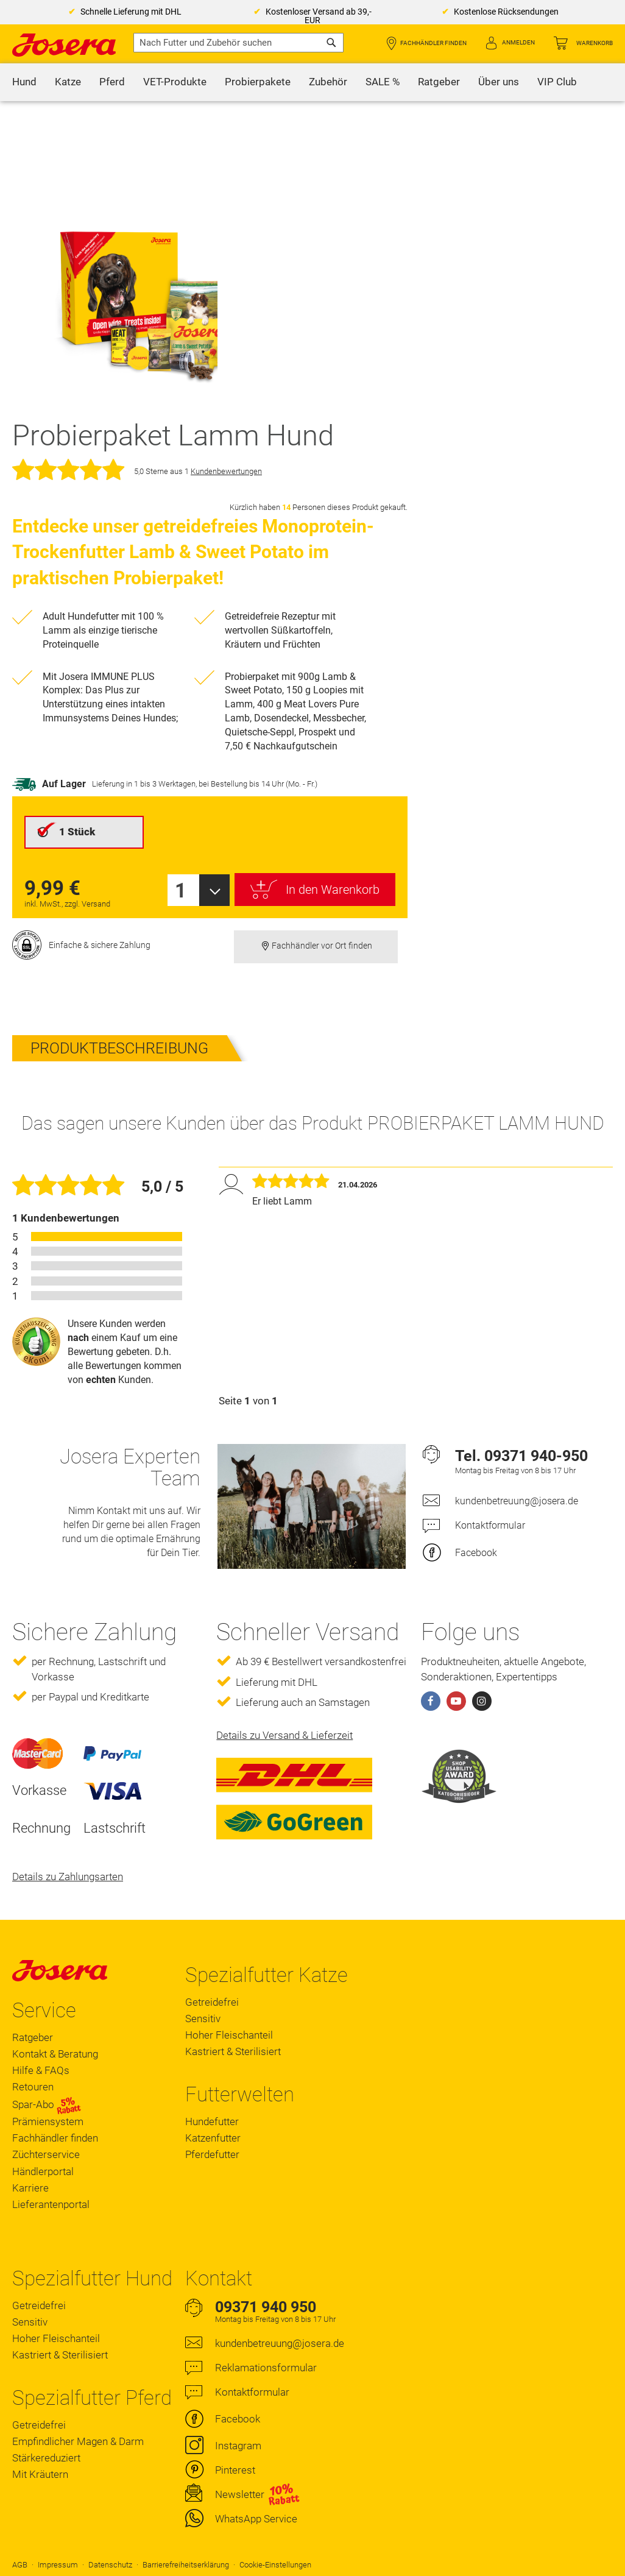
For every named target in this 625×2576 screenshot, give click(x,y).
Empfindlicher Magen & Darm (78, 2441)
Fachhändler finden (433, 43)
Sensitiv (203, 2018)
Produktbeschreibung (119, 1048)
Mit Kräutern (40, 2474)
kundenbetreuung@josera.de (516, 1501)
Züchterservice (46, 2154)
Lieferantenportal (51, 2204)
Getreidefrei (212, 2002)
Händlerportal (43, 2171)
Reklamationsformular (266, 2368)
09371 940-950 (536, 1456)
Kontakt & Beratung (55, 2054)
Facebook (476, 1553)
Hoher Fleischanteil (229, 2035)
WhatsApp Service (256, 2519)
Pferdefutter (212, 2154)
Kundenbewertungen (226, 471)
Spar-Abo (46, 2105)
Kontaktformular (490, 1525)
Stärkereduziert (46, 2458)
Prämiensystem (47, 2121)
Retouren (33, 2087)
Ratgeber (32, 2037)
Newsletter (239, 2494)
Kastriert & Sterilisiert (233, 2051)
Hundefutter (212, 2121)
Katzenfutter (213, 2138)
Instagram (238, 2446)
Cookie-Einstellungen (275, 2564)
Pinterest (235, 2470)
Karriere (30, 2188)
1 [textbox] (180, 890)
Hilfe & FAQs (40, 2070)
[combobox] (238, 42)
